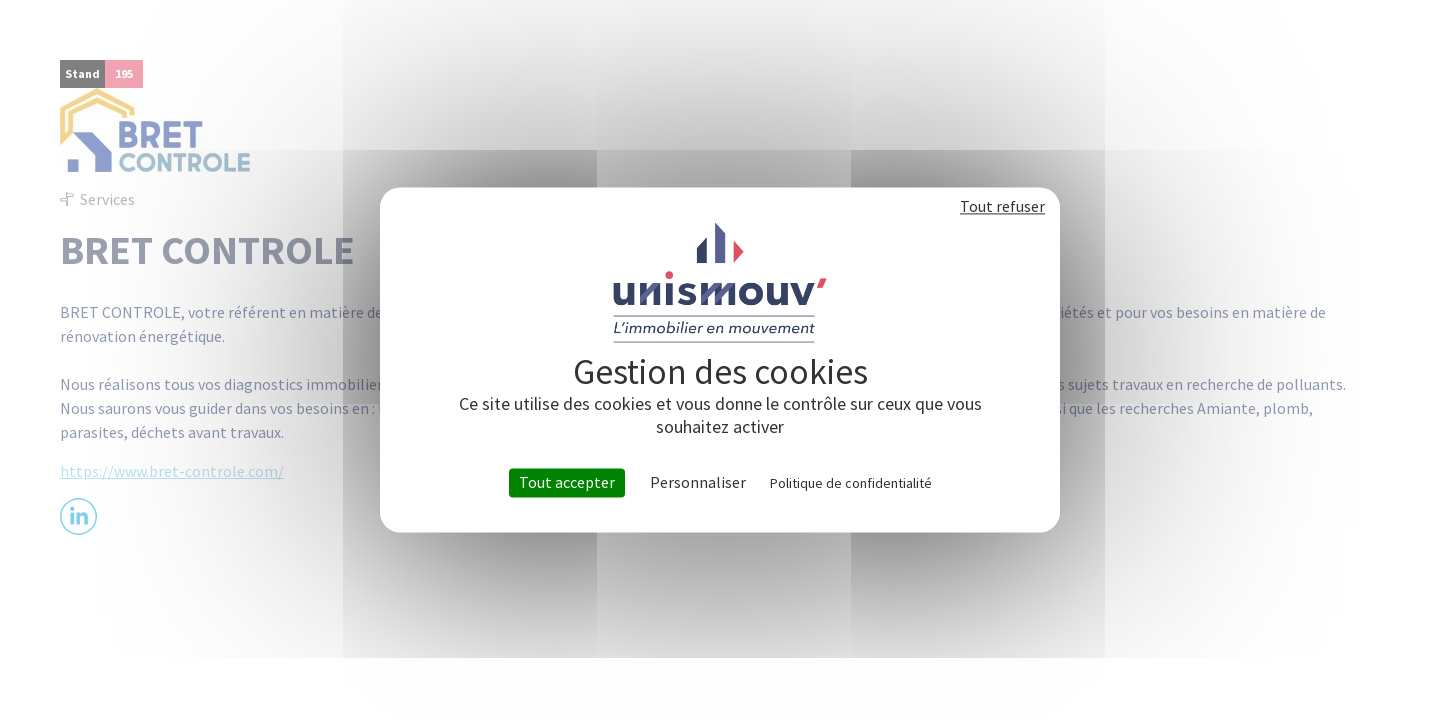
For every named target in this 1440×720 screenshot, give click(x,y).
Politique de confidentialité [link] (851, 483)
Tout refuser (1002, 206)
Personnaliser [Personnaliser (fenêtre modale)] (698, 482)
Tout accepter (567, 482)
